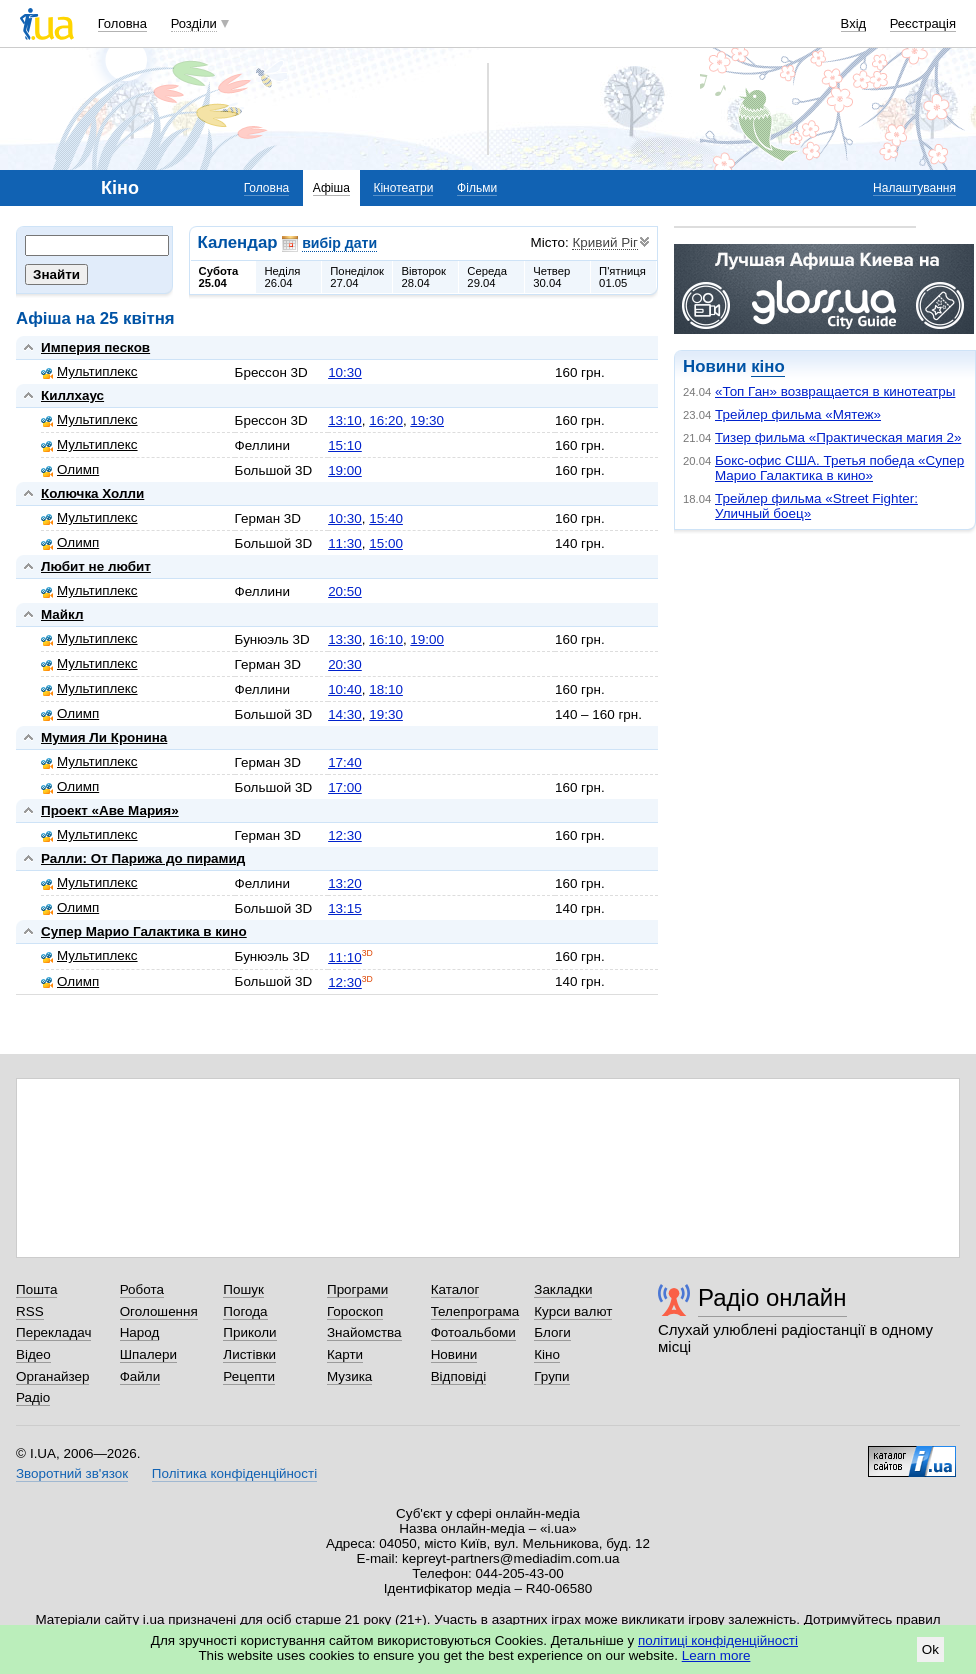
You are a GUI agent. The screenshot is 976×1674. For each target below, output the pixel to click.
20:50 (345, 591)
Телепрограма (475, 1311)
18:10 (386, 689)
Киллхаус (72, 395)
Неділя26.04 (282, 277)
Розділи (194, 23)
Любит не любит (96, 566)
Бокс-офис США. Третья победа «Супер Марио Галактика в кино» (839, 468)
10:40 (345, 689)
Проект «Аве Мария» (110, 810)
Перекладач (53, 1332)
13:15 (345, 908)
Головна (122, 23)
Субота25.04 (219, 277)
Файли (140, 1376)
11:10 (345, 957)
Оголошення (159, 1311)
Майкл (62, 614)
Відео (33, 1354)
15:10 (345, 445)
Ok (930, 1649)
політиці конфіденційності (718, 1640)
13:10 (345, 420)
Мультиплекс (89, 371)
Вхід (854, 23)
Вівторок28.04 (423, 277)
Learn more (716, 1655)
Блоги (552, 1332)
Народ (140, 1332)
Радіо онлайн (772, 1297)
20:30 (345, 664)
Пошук (243, 1289)
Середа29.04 (487, 277)
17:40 (345, 762)
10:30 (345, 372)
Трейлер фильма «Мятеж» (798, 414)
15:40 (386, 518)
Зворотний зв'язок (72, 1473)
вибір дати (339, 243)
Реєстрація (923, 23)
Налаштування (914, 188)
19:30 (427, 420)
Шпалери (148, 1354)
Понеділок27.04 (357, 277)
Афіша (331, 188)
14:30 (345, 714)
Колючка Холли (92, 493)
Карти (345, 1354)
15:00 (386, 543)
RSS (30, 1311)
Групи (551, 1376)
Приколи (249, 1332)
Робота (142, 1289)
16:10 (386, 639)
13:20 (345, 883)
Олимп (70, 469)
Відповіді (459, 1376)
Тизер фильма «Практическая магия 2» (838, 437)
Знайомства (364, 1332)
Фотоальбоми (473, 1332)
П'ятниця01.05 (622, 277)
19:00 (345, 470)
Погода (245, 1311)
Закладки (563, 1289)
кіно (767, 366)
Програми (357, 1289)
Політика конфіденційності (234, 1473)
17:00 (345, 787)
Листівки (249, 1354)
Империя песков (95, 347)
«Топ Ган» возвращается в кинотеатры (835, 391)
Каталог (455, 1289)
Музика (349, 1376)
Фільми (477, 188)
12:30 (345, 835)
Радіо (33, 1397)
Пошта (36, 1289)
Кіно (547, 1354)
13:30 (345, 639)
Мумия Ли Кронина (104, 737)
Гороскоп (355, 1311)
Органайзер (52, 1376)
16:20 (386, 420)
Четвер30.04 (551, 277)
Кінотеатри (403, 188)
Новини (454, 1354)
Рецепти (249, 1376)
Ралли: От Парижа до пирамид (143, 858)
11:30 (345, 543)
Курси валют (573, 1311)
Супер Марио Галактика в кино (144, 931)
